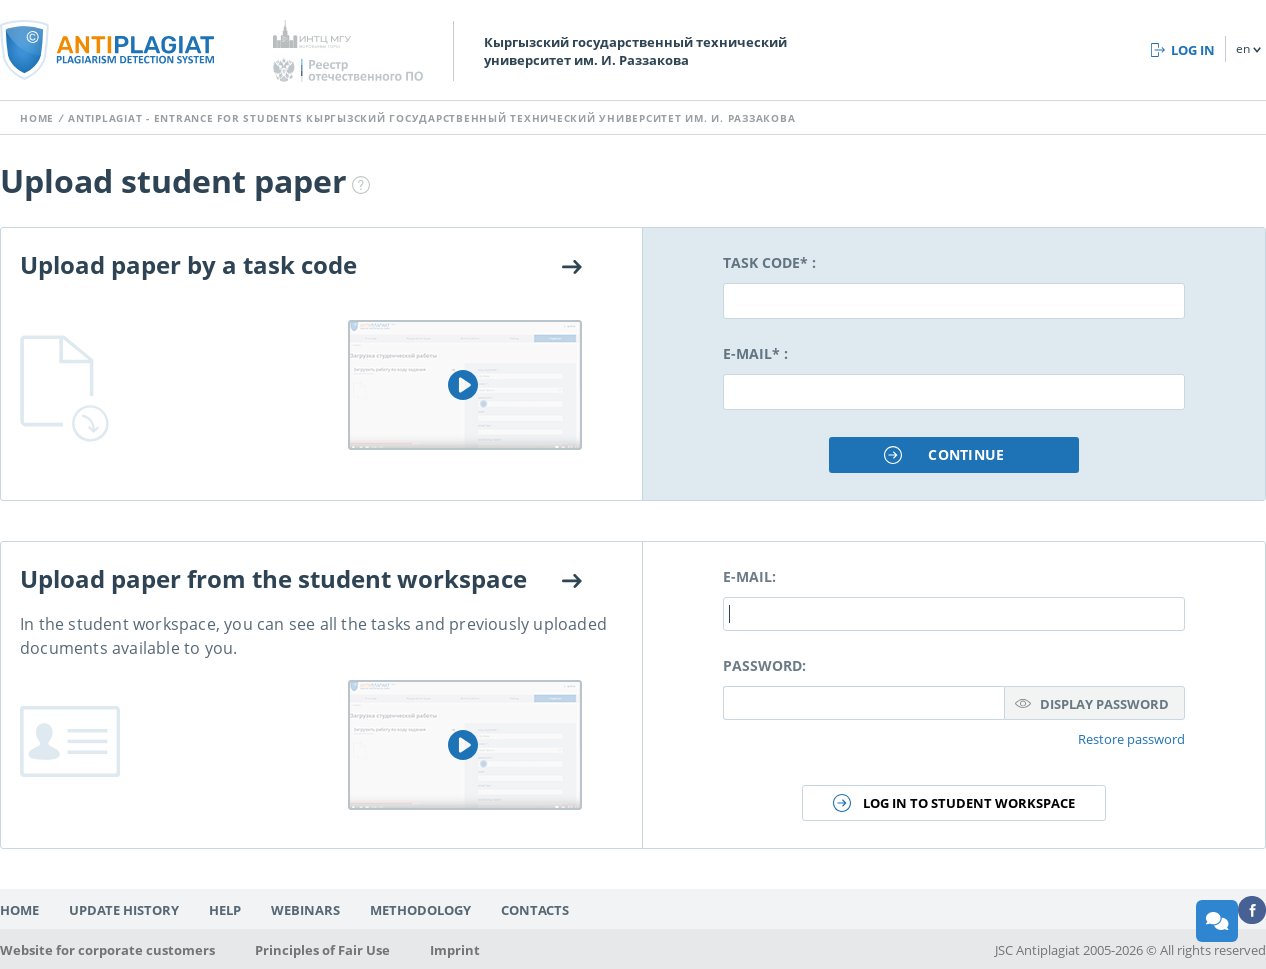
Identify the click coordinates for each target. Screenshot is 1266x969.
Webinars (305, 910)
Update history (124, 910)
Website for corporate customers (107, 950)
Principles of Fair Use (322, 950)
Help (225, 910)
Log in (1193, 50)
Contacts (535, 910)
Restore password (1131, 739)
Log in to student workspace (969, 803)
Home (37, 118)
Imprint (455, 950)
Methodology (420, 910)
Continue (966, 454)
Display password (1104, 704)
